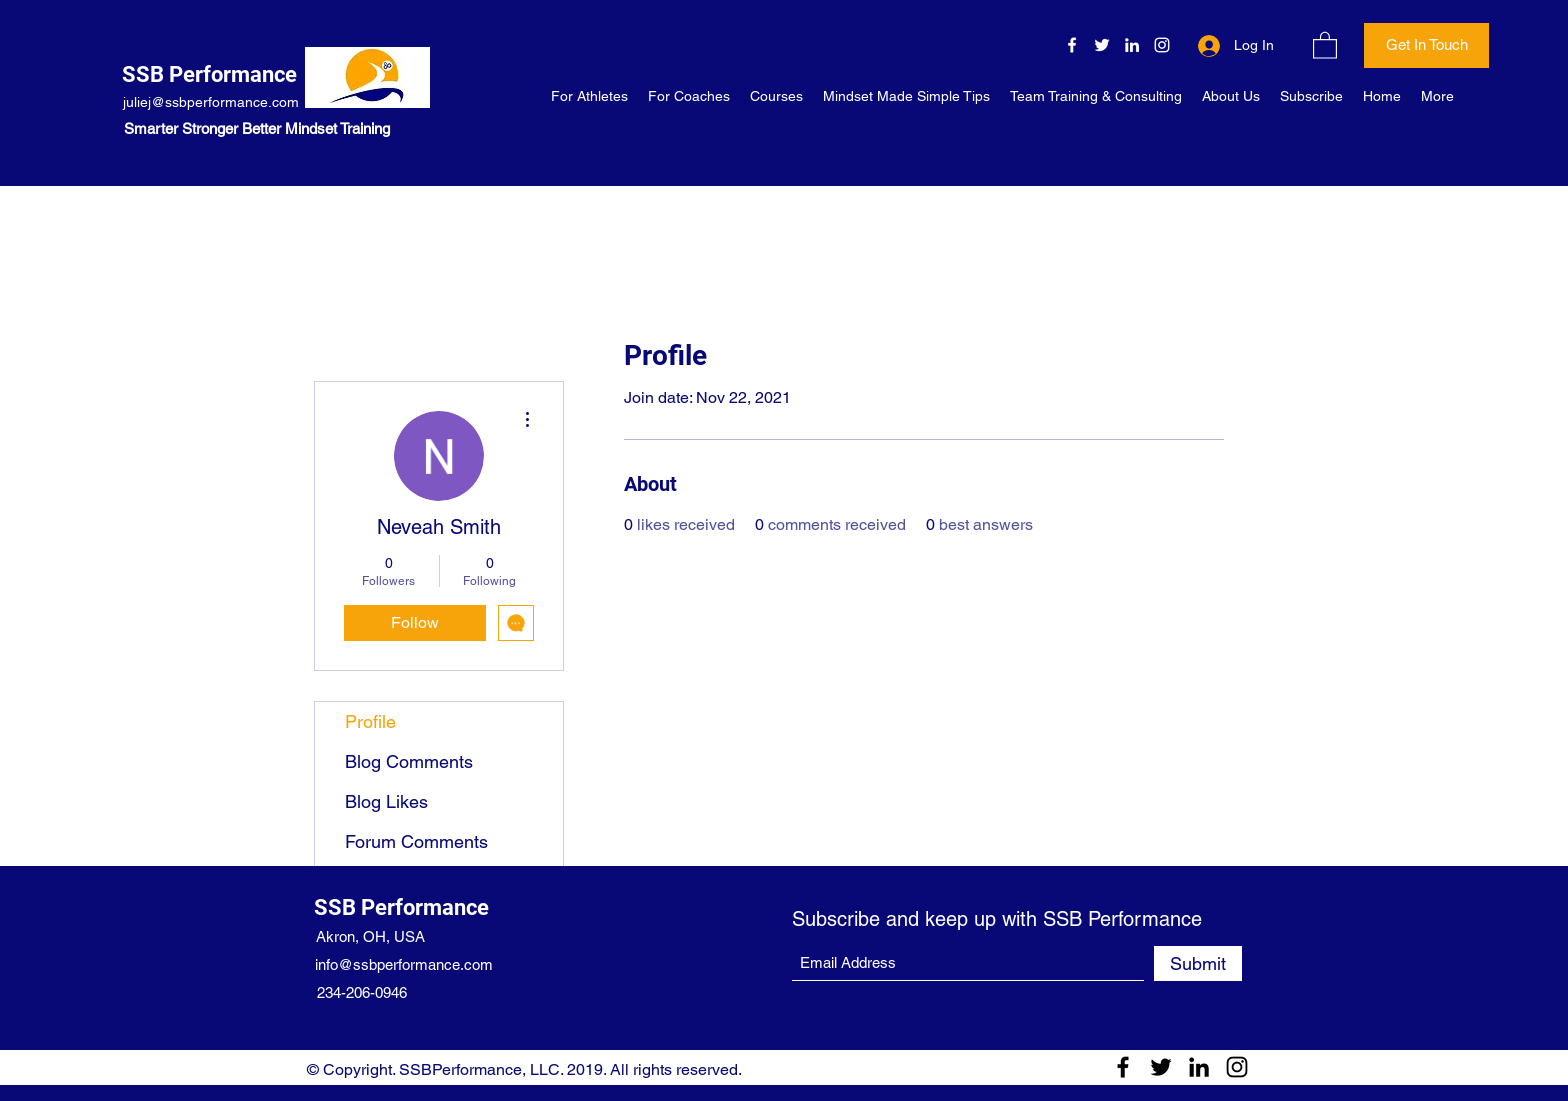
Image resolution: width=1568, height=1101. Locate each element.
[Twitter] (1102, 45)
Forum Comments (416, 841)
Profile (370, 721)
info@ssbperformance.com (404, 964)
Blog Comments (409, 761)
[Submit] (1198, 963)
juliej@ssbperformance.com (211, 102)
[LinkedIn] (1132, 45)
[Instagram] (1162, 45)
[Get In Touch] (1426, 45)
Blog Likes (386, 801)
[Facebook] (1072, 45)
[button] (1325, 44)
